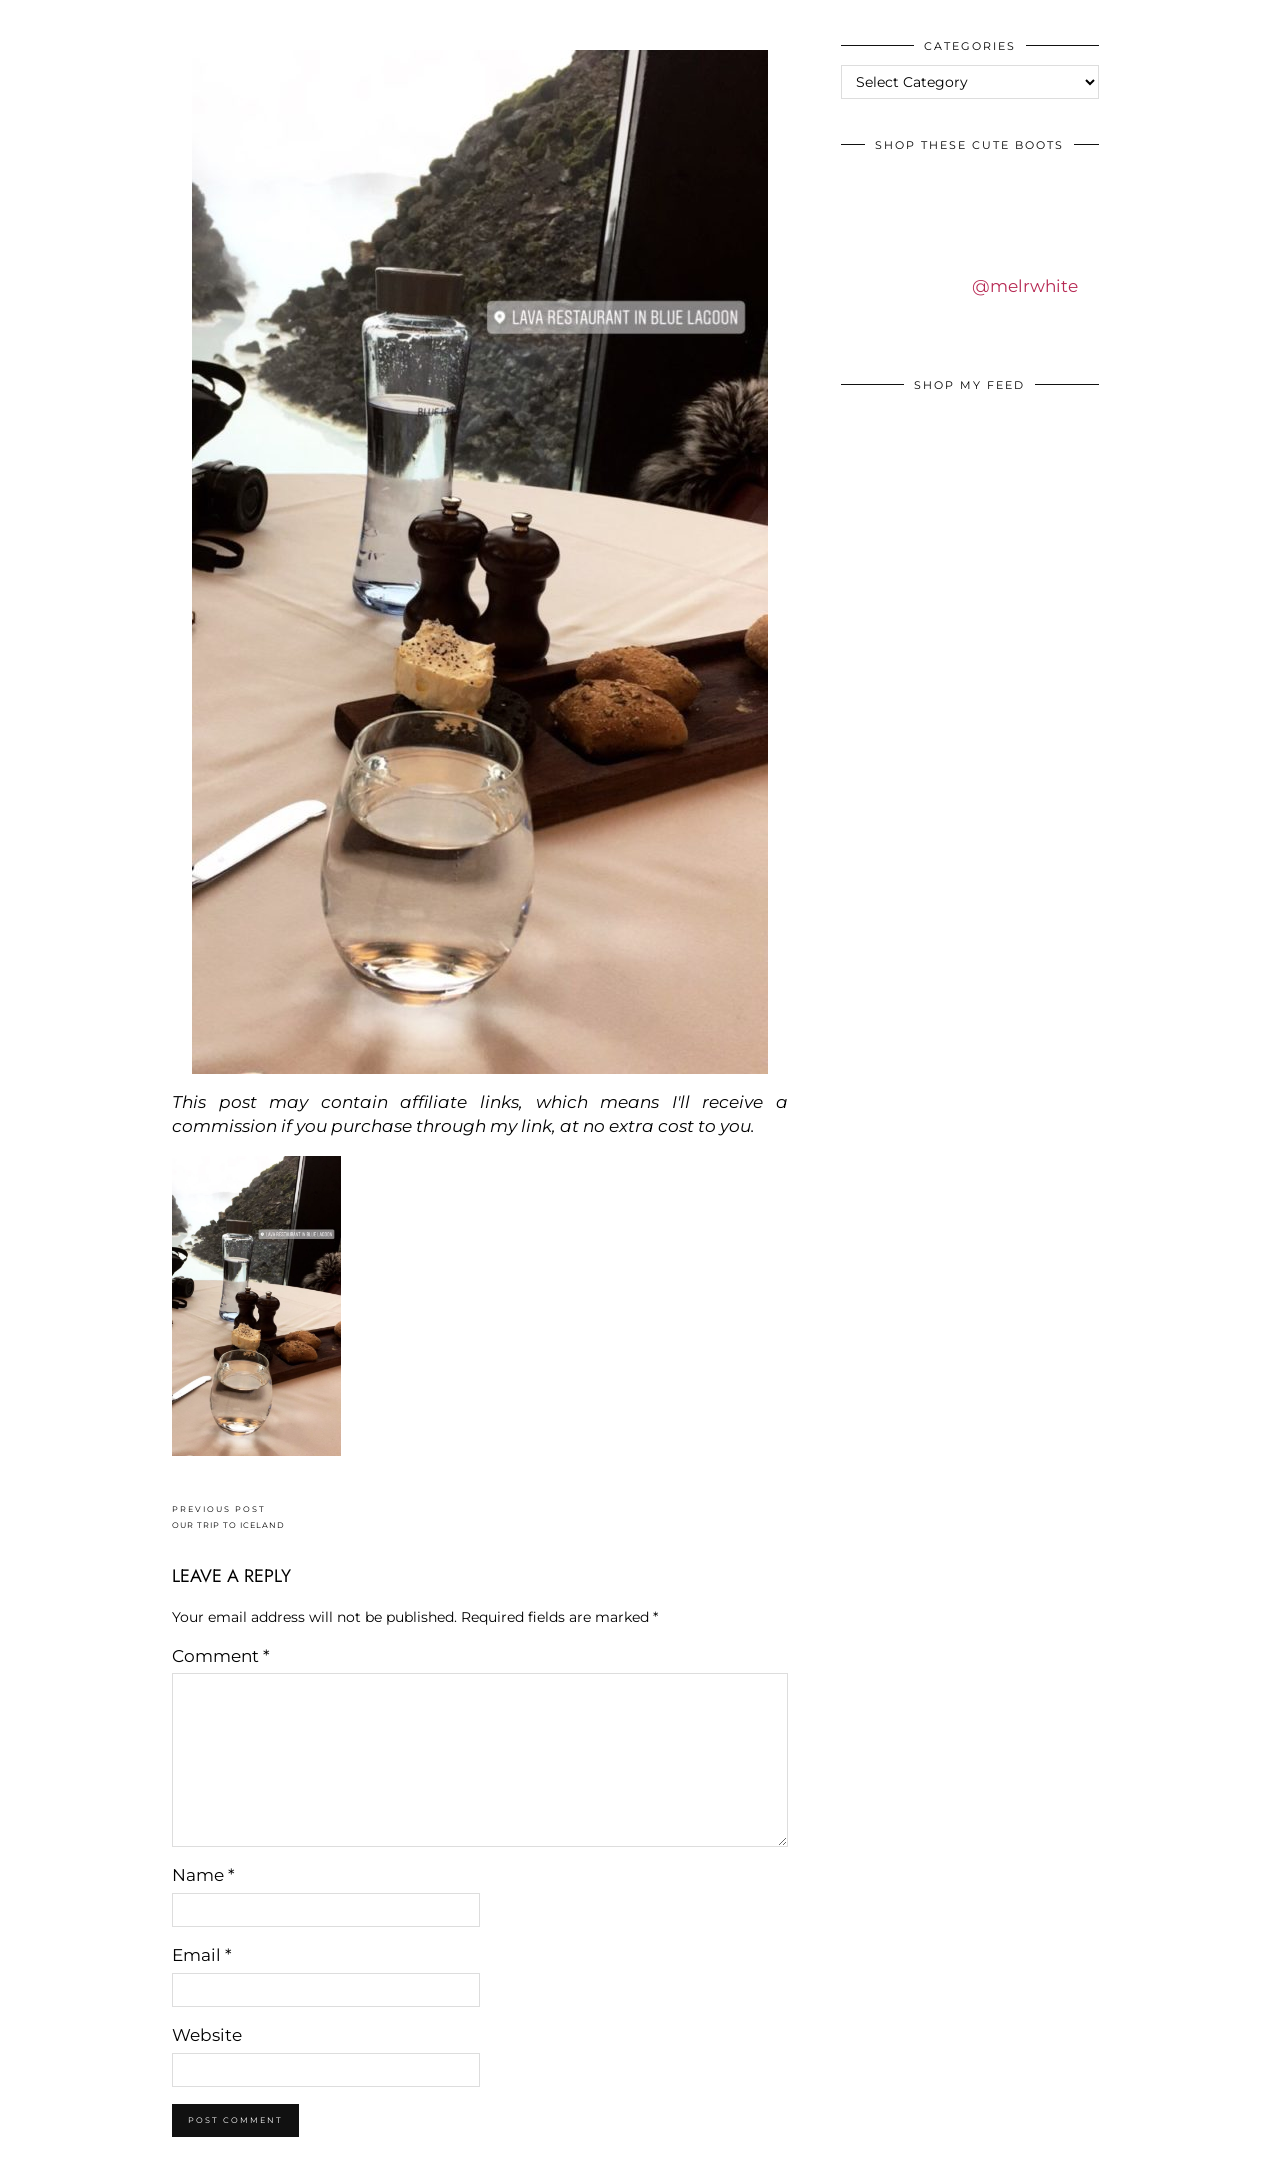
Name (203, 1875)
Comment (221, 1656)
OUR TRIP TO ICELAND (228, 1517)
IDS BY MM (34, 19)
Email (202, 1955)
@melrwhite (1025, 286)
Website (207, 2035)
